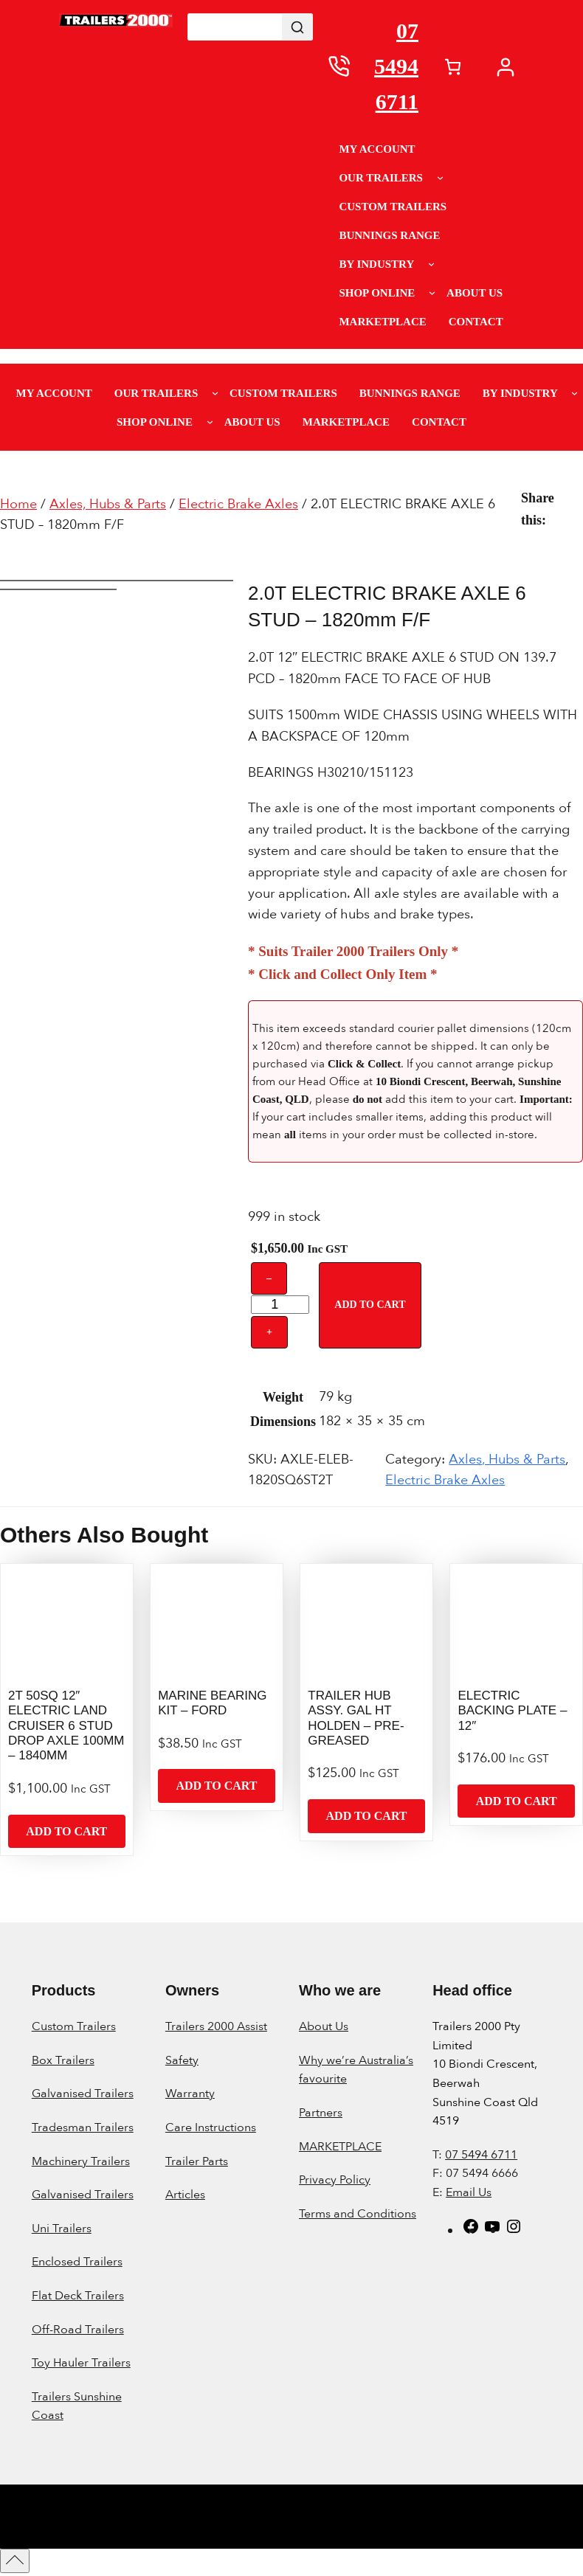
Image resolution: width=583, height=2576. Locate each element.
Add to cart (369, 1304)
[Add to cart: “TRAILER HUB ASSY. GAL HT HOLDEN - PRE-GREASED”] (366, 1816)
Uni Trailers (62, 2228)
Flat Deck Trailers (78, 2296)
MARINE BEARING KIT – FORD (212, 1703)
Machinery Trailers (81, 2161)
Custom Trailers (74, 2026)
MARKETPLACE (340, 2147)
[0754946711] (339, 66)
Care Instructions (210, 2127)
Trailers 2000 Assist (216, 2026)
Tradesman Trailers (83, 2127)
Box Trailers (63, 2060)
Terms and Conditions (357, 2214)
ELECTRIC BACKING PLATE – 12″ (512, 1711)
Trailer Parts (196, 2161)
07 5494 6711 (396, 66)
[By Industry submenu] (431, 263)
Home (18, 504)
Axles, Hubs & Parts (107, 504)
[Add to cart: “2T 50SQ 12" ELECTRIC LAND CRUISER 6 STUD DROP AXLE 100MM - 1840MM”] (66, 1832)
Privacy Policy (334, 2180)
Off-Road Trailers (78, 2329)
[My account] (509, 66)
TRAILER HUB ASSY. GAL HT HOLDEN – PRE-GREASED (356, 1718)
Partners (320, 2113)
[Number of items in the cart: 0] (453, 67)
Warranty (190, 2093)
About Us (323, 2026)
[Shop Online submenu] (432, 292)
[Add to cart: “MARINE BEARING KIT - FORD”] (216, 1786)
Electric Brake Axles (238, 504)
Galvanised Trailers (83, 2093)
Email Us (468, 2192)
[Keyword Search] (235, 27)
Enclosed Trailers (77, 2262)
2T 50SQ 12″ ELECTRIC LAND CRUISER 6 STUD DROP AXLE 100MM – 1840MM (66, 1726)
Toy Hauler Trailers (81, 2363)
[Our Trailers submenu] (440, 177)
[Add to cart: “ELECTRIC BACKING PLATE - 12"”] (516, 1801)
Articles (185, 2195)
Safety (182, 2060)
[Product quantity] (280, 1304)
